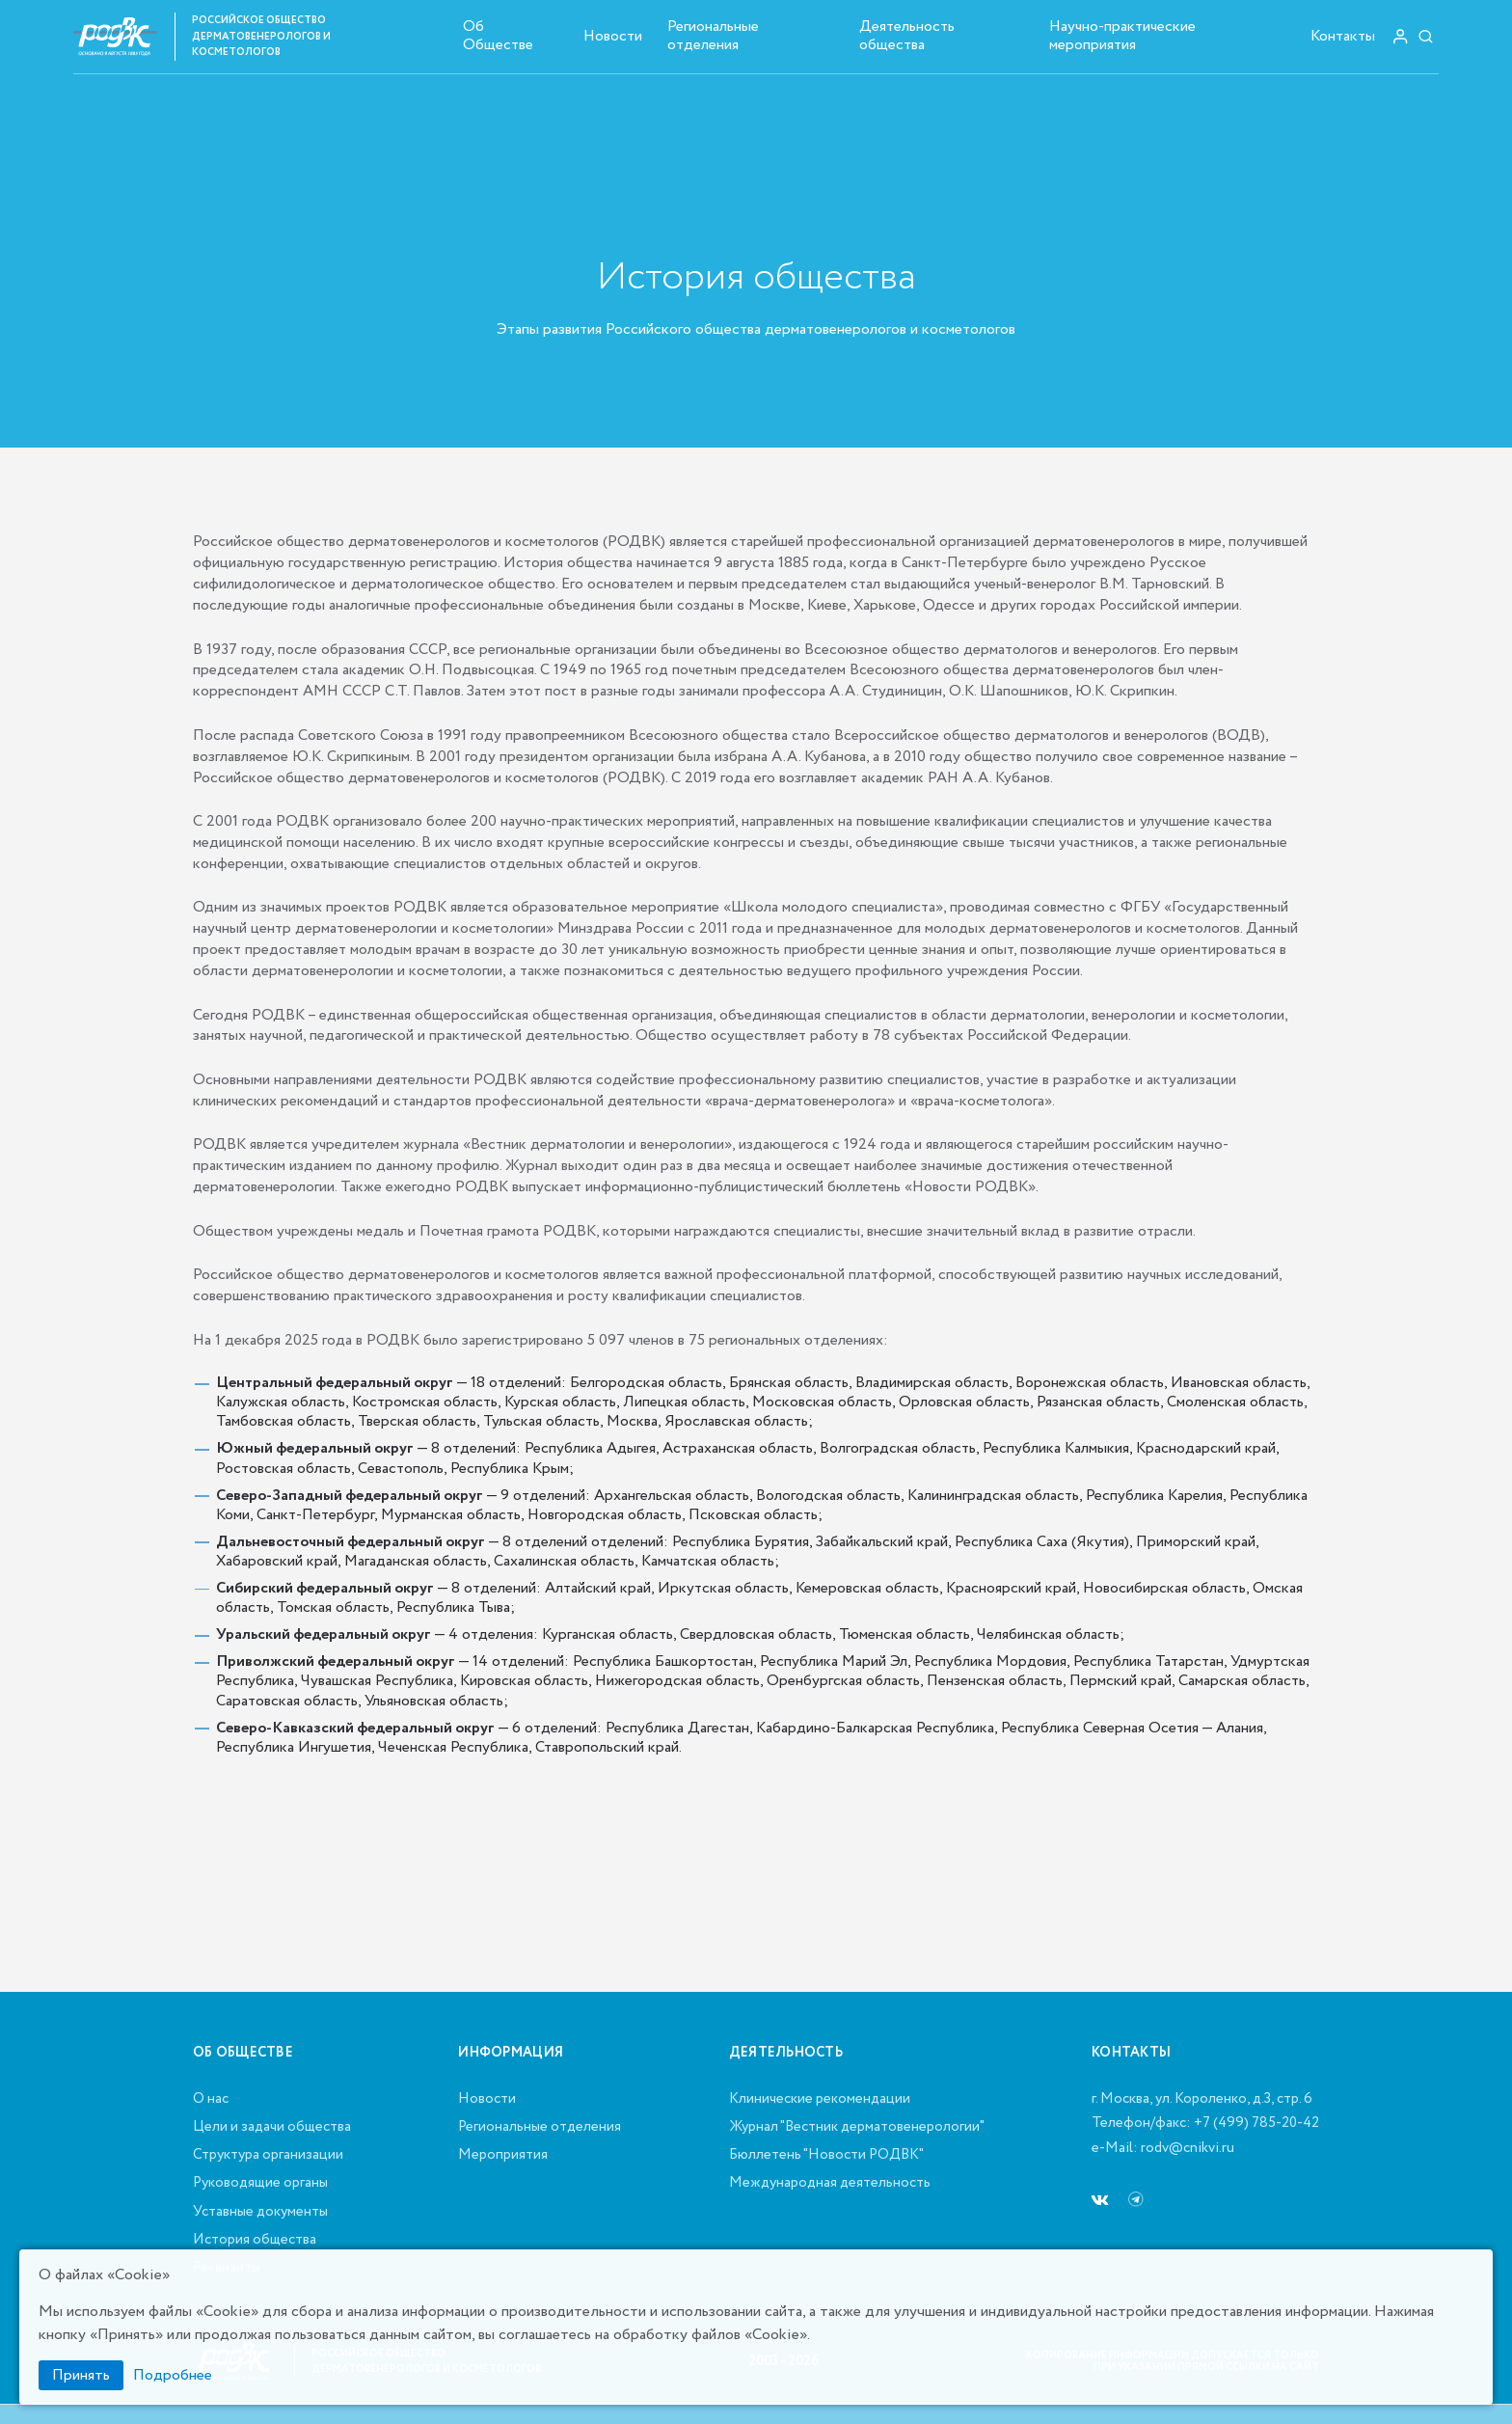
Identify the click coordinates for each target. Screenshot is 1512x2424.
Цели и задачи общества (272, 2128)
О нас (211, 2100)
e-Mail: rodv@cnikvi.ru (1163, 2149)
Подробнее (172, 2375)
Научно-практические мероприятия (1122, 35)
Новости (612, 36)
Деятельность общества (907, 35)
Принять (81, 2375)
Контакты (1342, 36)
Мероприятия (503, 2156)
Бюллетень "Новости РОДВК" (826, 2156)
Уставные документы (260, 2212)
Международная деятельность (830, 2183)
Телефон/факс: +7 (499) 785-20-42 (1205, 2124)
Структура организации (268, 2156)
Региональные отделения (713, 35)
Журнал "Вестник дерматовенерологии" (857, 2128)
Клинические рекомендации (819, 2100)
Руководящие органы (260, 2183)
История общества (254, 2240)
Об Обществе (498, 35)
